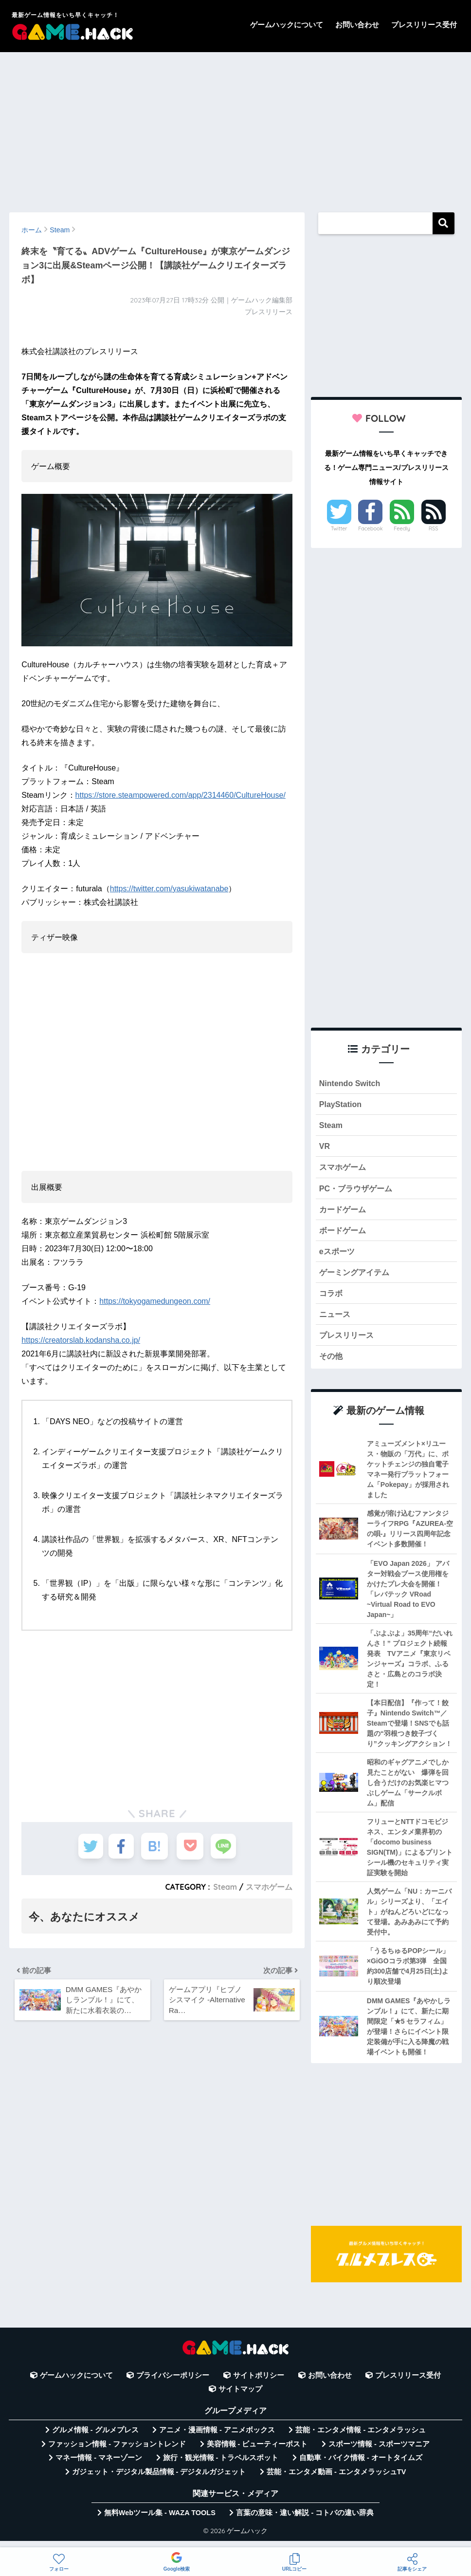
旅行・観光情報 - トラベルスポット (221, 2467)
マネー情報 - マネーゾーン (98, 2467)
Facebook (370, 528)
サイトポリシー (258, 2384)
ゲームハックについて (286, 24)
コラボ (331, 1299)
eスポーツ (338, 1256)
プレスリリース (348, 1343)
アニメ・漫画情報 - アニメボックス (217, 2439)
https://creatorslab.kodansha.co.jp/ (80, 1340)
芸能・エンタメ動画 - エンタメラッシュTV (336, 2480)
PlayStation (341, 1105)
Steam (224, 1887)
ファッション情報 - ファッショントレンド (117, 2453)
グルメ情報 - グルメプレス (95, 2439)
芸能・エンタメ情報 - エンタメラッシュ (360, 2439)
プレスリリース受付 (424, 24)
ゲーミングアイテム (356, 1278)
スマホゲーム (269, 1887)
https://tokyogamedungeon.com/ (154, 1301)
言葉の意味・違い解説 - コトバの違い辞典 (305, 2521)
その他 (331, 1364)
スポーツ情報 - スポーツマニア (379, 2453)
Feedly (402, 528)
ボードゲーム (344, 1235)
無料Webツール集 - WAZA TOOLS (160, 2521)
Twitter (339, 528)
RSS (433, 528)
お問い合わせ (357, 24)
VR (324, 1148)
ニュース (335, 1321)
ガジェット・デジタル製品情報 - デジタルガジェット (159, 2480)
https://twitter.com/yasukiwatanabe (169, 888)
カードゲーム (344, 1213)
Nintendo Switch (351, 1083)
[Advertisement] (235, 127)
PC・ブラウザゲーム (358, 1191)
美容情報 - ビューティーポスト (257, 2453)
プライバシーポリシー (172, 2384)
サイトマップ (240, 2398)
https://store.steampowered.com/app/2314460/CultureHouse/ (180, 795)
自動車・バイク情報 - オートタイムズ (360, 2467)
